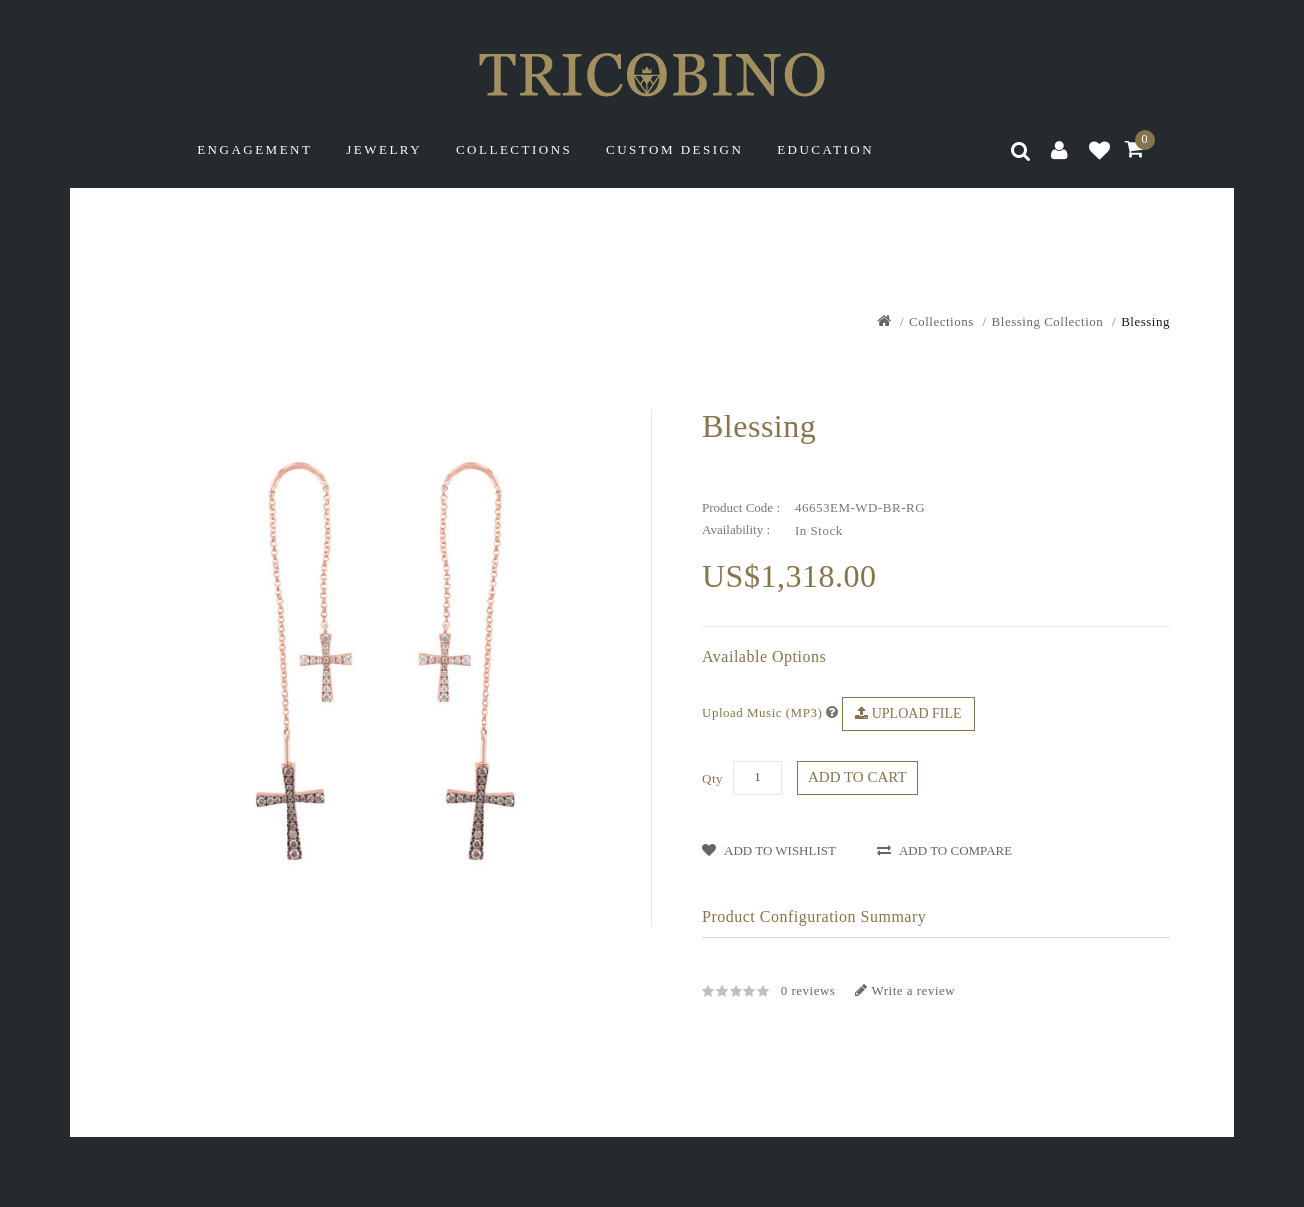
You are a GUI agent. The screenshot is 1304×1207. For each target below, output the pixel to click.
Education (825, 149)
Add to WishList (769, 850)
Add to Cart (857, 777)
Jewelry (384, 149)
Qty (712, 778)
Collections (514, 149)
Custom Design (674, 149)
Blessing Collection (1048, 321)
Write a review (905, 990)
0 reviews (808, 990)
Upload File (908, 713)
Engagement (254, 149)
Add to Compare (944, 850)
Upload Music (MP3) (762, 712)
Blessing (1145, 321)
